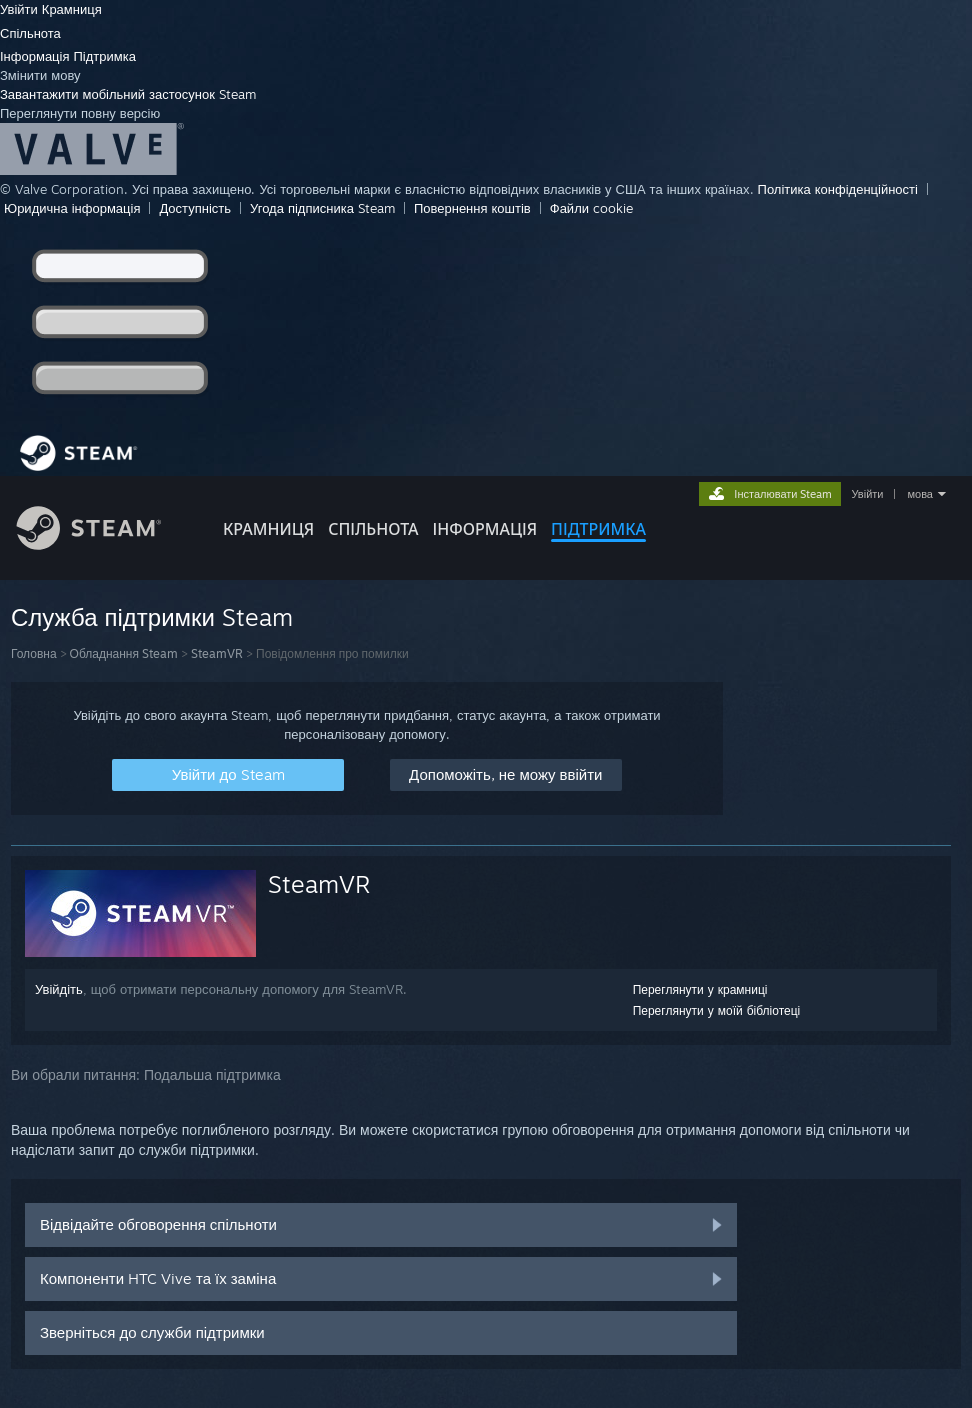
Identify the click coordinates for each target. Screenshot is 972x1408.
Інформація (37, 56)
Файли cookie (591, 208)
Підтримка (105, 56)
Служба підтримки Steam (152, 617)
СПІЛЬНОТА (373, 529)
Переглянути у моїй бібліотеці (717, 1010)
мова (920, 494)
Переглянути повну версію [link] (80, 113)
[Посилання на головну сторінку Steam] (104, 544)
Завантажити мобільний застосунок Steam (128, 94)
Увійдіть (59, 989)
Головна (34, 653)
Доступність (195, 208)
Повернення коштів (472, 208)
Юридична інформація (72, 208)
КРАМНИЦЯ (268, 529)
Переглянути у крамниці (700, 989)
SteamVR (217, 653)
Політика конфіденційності (838, 189)
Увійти (21, 9)
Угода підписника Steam (322, 208)
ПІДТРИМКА (598, 529)
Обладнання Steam (124, 653)
